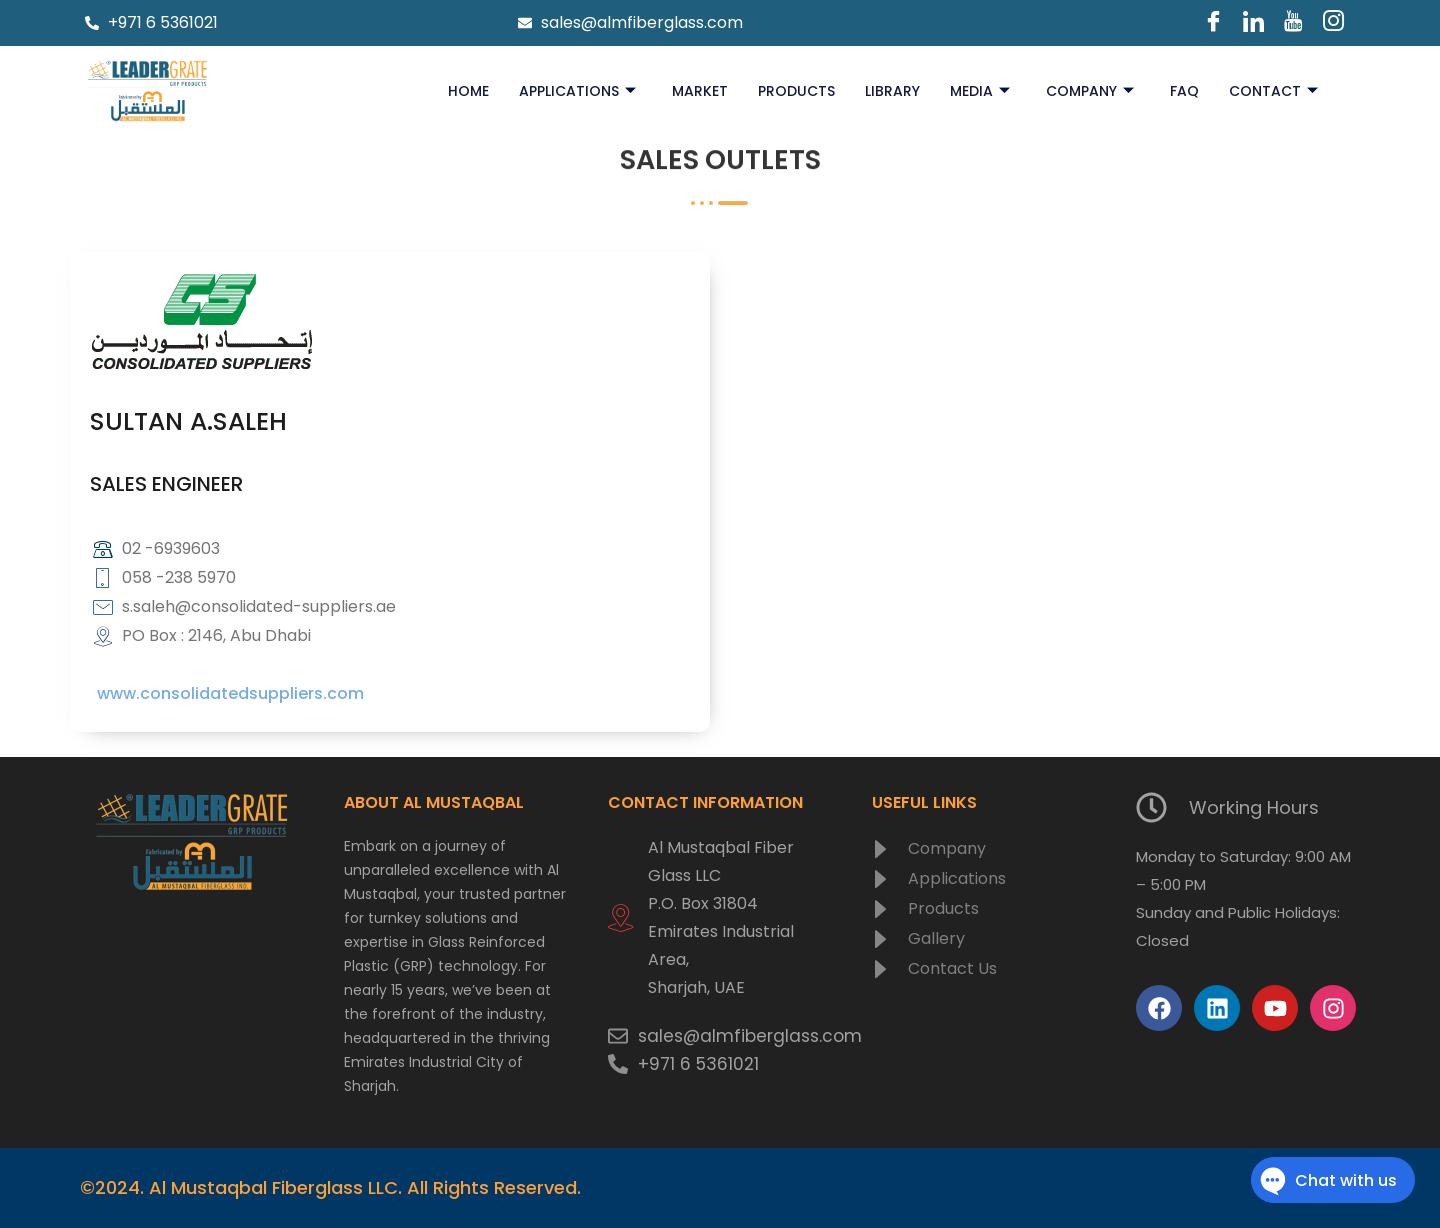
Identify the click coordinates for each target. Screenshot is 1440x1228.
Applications (577, 91)
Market (700, 91)
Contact (1273, 91)
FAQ (1184, 91)
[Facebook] (1214, 23)
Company (1090, 91)
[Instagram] (1334, 23)
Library (892, 91)
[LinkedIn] (1254, 23)
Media (980, 91)
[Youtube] (1294, 23)
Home (468, 91)
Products (796, 91)
